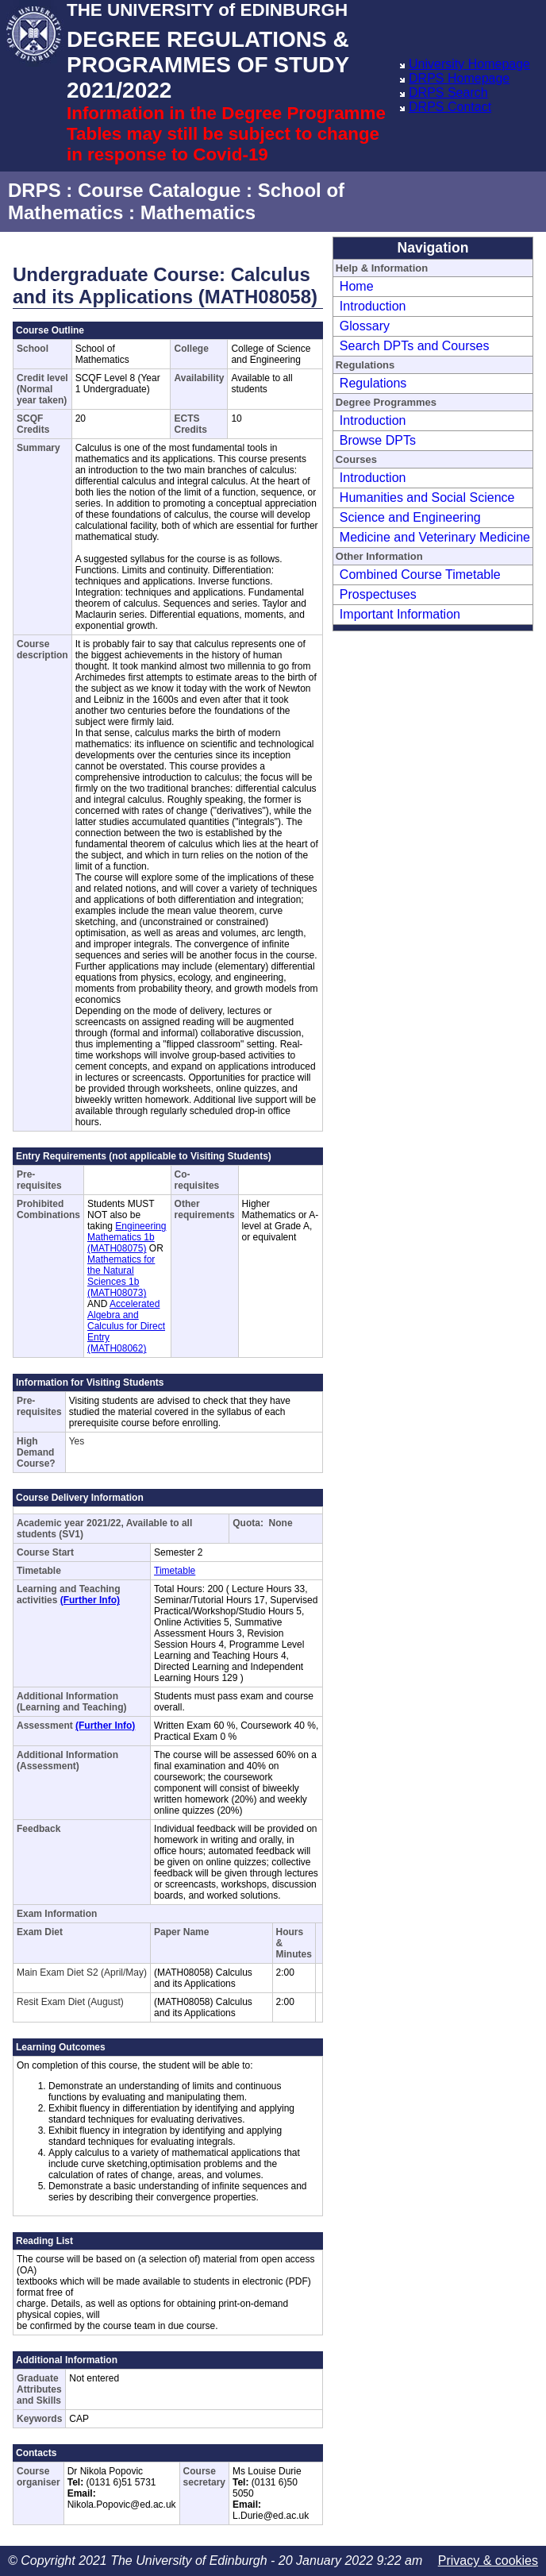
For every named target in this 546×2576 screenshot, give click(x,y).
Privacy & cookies (488, 2560)
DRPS (34, 190)
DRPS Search (448, 92)
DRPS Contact (450, 107)
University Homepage (469, 64)
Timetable (174, 1570)
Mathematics (198, 212)
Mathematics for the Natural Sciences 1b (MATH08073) (121, 1276)
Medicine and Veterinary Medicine (435, 537)
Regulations (373, 383)
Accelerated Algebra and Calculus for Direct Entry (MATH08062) (126, 1326)
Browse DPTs (378, 440)
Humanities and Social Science (427, 497)
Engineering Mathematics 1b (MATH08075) (126, 1237)
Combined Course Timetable (420, 574)
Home (357, 286)
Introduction (373, 306)
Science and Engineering (410, 517)
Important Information (400, 614)
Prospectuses (378, 594)
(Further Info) (90, 1600)
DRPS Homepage (459, 78)
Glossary (365, 326)
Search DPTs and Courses (415, 346)
